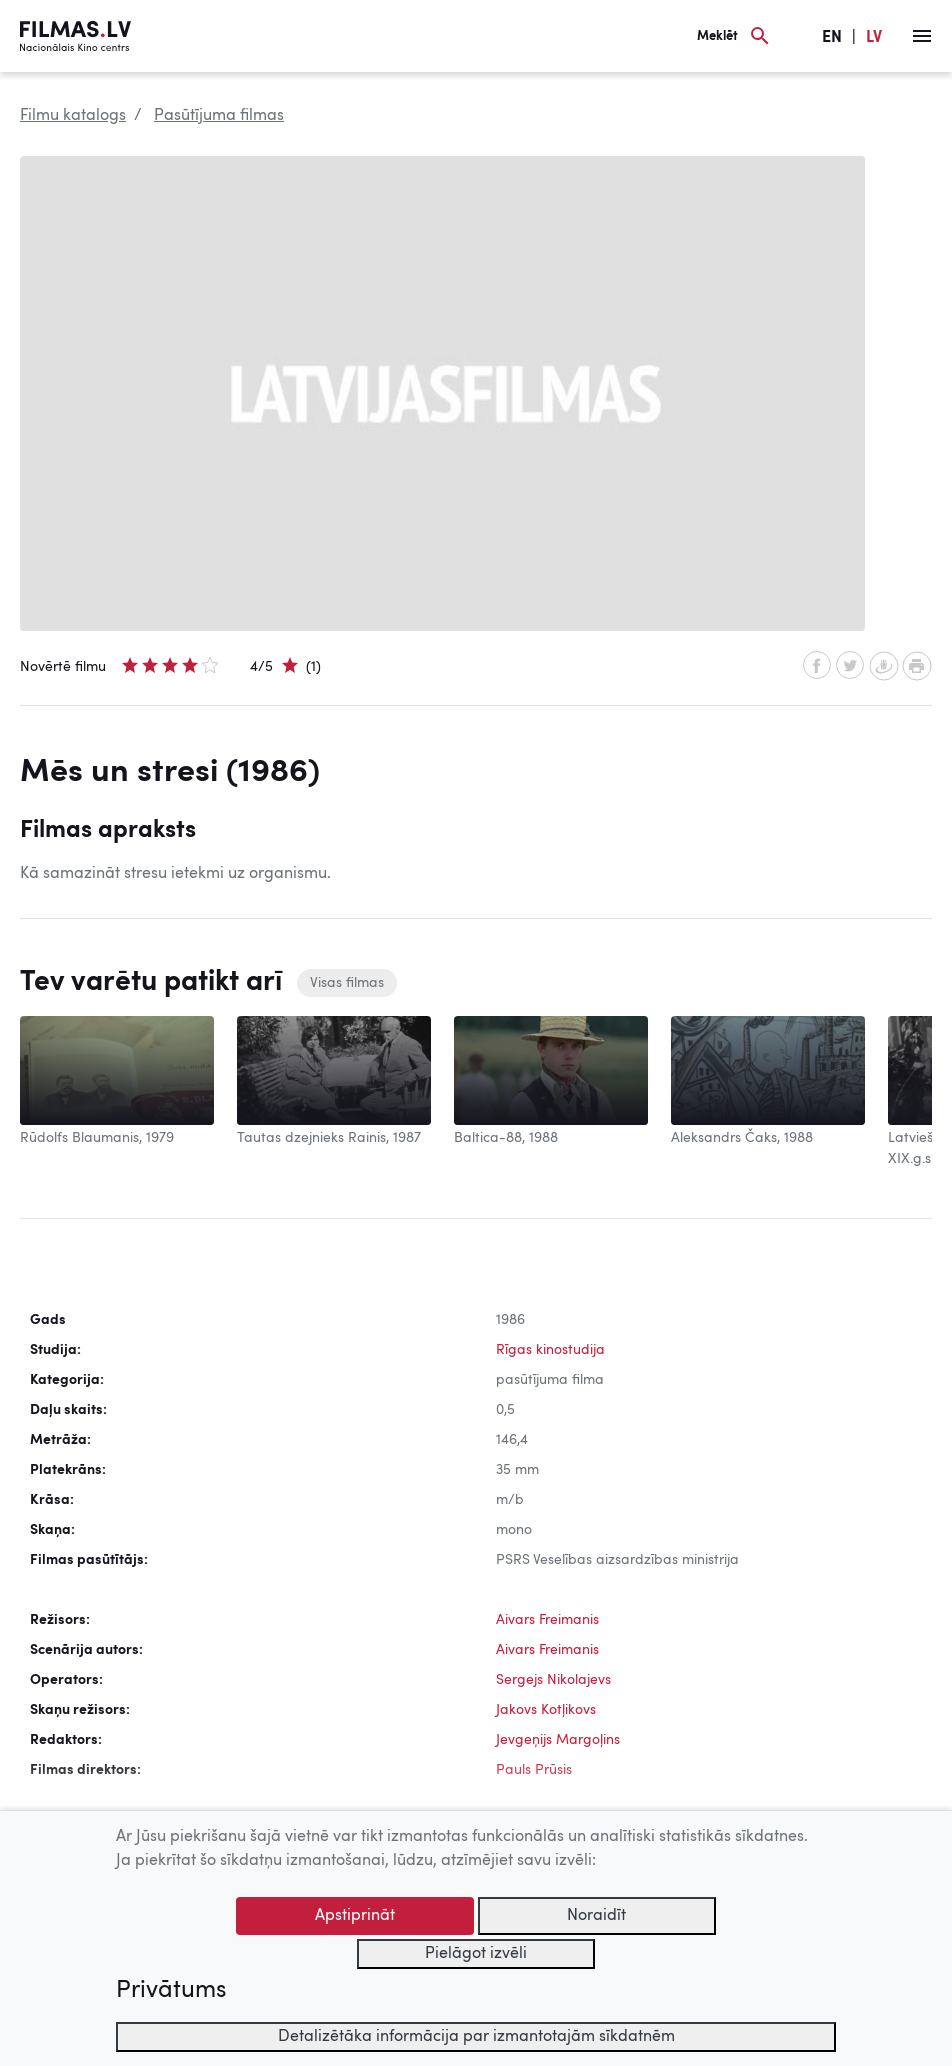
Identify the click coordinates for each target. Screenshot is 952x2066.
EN (832, 38)
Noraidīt (596, 1916)
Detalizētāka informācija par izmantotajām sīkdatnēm (476, 2037)
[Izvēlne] (922, 36)
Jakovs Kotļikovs (546, 1710)
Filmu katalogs (73, 116)
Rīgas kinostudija (550, 1350)
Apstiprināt (355, 1916)
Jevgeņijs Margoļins (558, 1740)
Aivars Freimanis (547, 1620)
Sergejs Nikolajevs (553, 1680)
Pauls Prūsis (534, 1770)
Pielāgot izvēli (476, 1954)
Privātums (171, 1991)
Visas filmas (347, 983)
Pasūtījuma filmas (219, 116)
